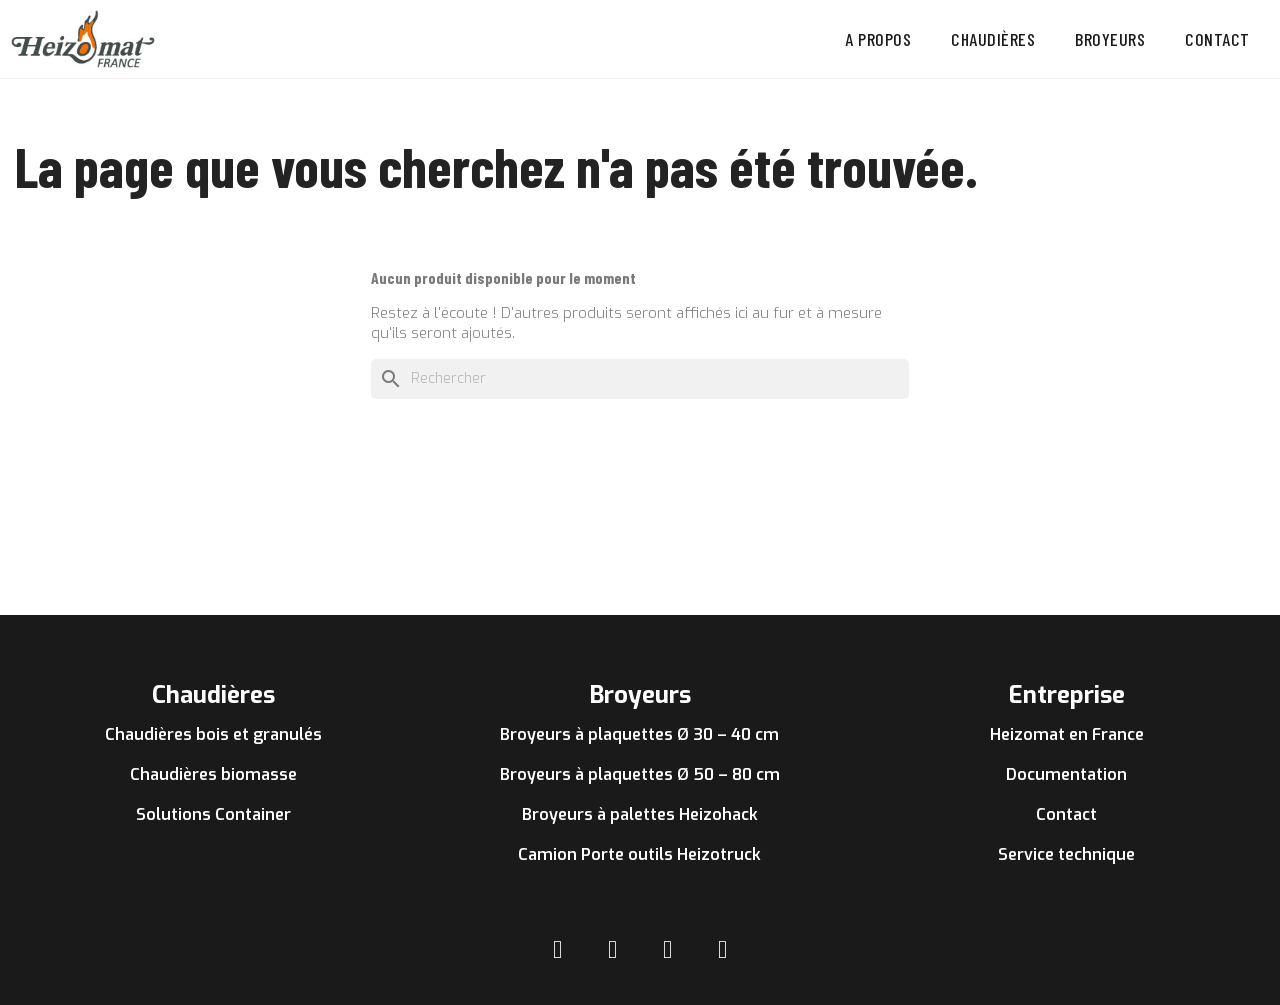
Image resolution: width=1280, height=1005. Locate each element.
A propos (878, 39)
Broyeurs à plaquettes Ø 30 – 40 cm (639, 734)
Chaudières (993, 39)
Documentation (1066, 774)
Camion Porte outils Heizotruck (639, 854)
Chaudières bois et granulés (213, 734)
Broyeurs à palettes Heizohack (640, 814)
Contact (1217, 39)
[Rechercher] (640, 379)
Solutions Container (213, 814)
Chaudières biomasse (213, 774)
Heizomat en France (1067, 734)
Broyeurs (1110, 39)
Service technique (1066, 854)
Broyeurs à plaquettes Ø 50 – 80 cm (640, 774)
